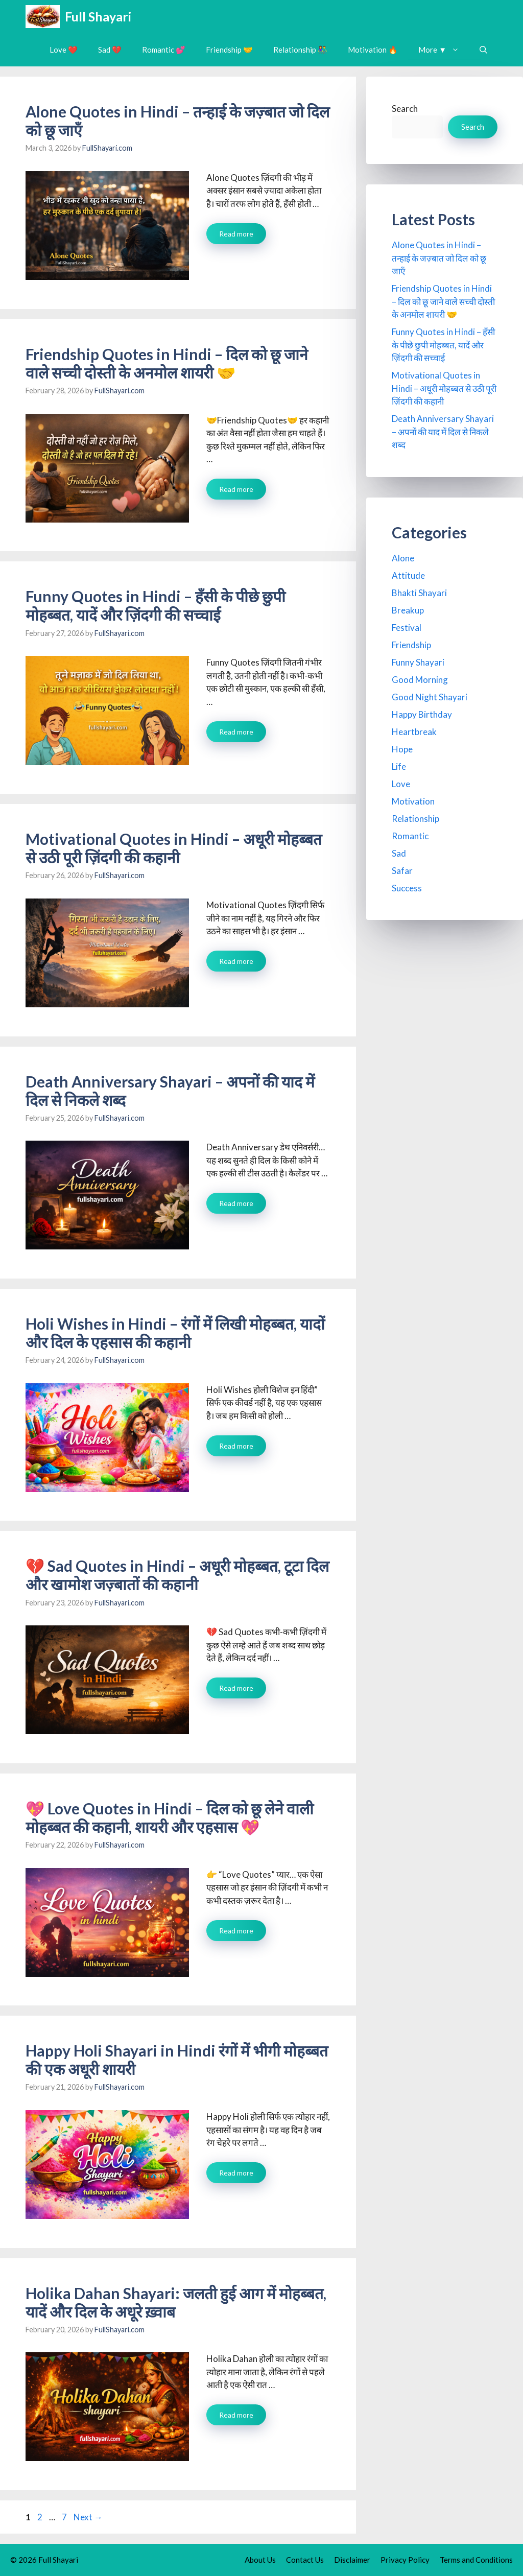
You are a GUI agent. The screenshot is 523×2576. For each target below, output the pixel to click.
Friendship (411, 645)
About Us (260, 2559)
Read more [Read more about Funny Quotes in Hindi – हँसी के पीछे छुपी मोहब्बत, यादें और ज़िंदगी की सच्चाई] (236, 731)
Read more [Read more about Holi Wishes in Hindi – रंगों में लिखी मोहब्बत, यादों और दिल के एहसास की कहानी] (236, 1445)
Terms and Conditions (476, 2559)
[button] (483, 49)
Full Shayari (98, 16)
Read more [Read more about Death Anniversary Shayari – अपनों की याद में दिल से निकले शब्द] (236, 1203)
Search (405, 108)
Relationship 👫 (300, 49)
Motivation (413, 801)
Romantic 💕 (163, 49)
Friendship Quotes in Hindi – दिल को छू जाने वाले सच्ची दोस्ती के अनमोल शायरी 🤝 (167, 363)
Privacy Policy (405, 2559)
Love (401, 783)
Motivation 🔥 (373, 49)
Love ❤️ (64, 49)
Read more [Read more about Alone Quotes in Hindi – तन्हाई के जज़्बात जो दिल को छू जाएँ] (236, 233)
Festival (406, 627)
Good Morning (420, 679)
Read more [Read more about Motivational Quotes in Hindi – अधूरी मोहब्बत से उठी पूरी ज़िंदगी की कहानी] (236, 961)
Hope (402, 749)
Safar (402, 870)
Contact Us (305, 2559)
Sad (399, 853)
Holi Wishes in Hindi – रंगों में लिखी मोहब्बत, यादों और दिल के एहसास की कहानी (175, 1332)
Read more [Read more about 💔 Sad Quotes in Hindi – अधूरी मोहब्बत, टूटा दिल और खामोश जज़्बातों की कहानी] (236, 1688)
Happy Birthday (422, 714)
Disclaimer (352, 2559)
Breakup (408, 610)
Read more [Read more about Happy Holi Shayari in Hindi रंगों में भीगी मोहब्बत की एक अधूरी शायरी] (236, 2172)
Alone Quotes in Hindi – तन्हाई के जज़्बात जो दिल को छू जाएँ (439, 258)
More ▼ (443, 49)
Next (88, 2517)
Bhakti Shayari (419, 592)
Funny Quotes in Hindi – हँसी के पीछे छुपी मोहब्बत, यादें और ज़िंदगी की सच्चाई (156, 605)
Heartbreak (414, 731)
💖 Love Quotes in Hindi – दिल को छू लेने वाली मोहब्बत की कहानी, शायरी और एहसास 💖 (170, 1817)
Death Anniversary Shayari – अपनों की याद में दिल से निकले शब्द (443, 431)
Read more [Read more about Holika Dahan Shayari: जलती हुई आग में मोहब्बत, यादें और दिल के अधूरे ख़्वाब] (236, 2414)
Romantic (410, 836)
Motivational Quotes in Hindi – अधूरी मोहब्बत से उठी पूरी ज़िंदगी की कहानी (174, 848)
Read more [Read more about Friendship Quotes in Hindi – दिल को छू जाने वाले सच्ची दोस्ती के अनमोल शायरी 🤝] (236, 489)
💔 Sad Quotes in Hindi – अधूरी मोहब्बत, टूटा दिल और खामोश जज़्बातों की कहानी (177, 1574)
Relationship (415, 818)
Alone (403, 558)
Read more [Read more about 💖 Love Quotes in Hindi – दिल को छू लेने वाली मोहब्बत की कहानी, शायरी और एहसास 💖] (236, 1930)
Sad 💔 (110, 49)
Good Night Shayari (429, 697)
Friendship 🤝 (229, 49)
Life (399, 766)
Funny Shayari (418, 662)
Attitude (408, 575)
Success (407, 888)
